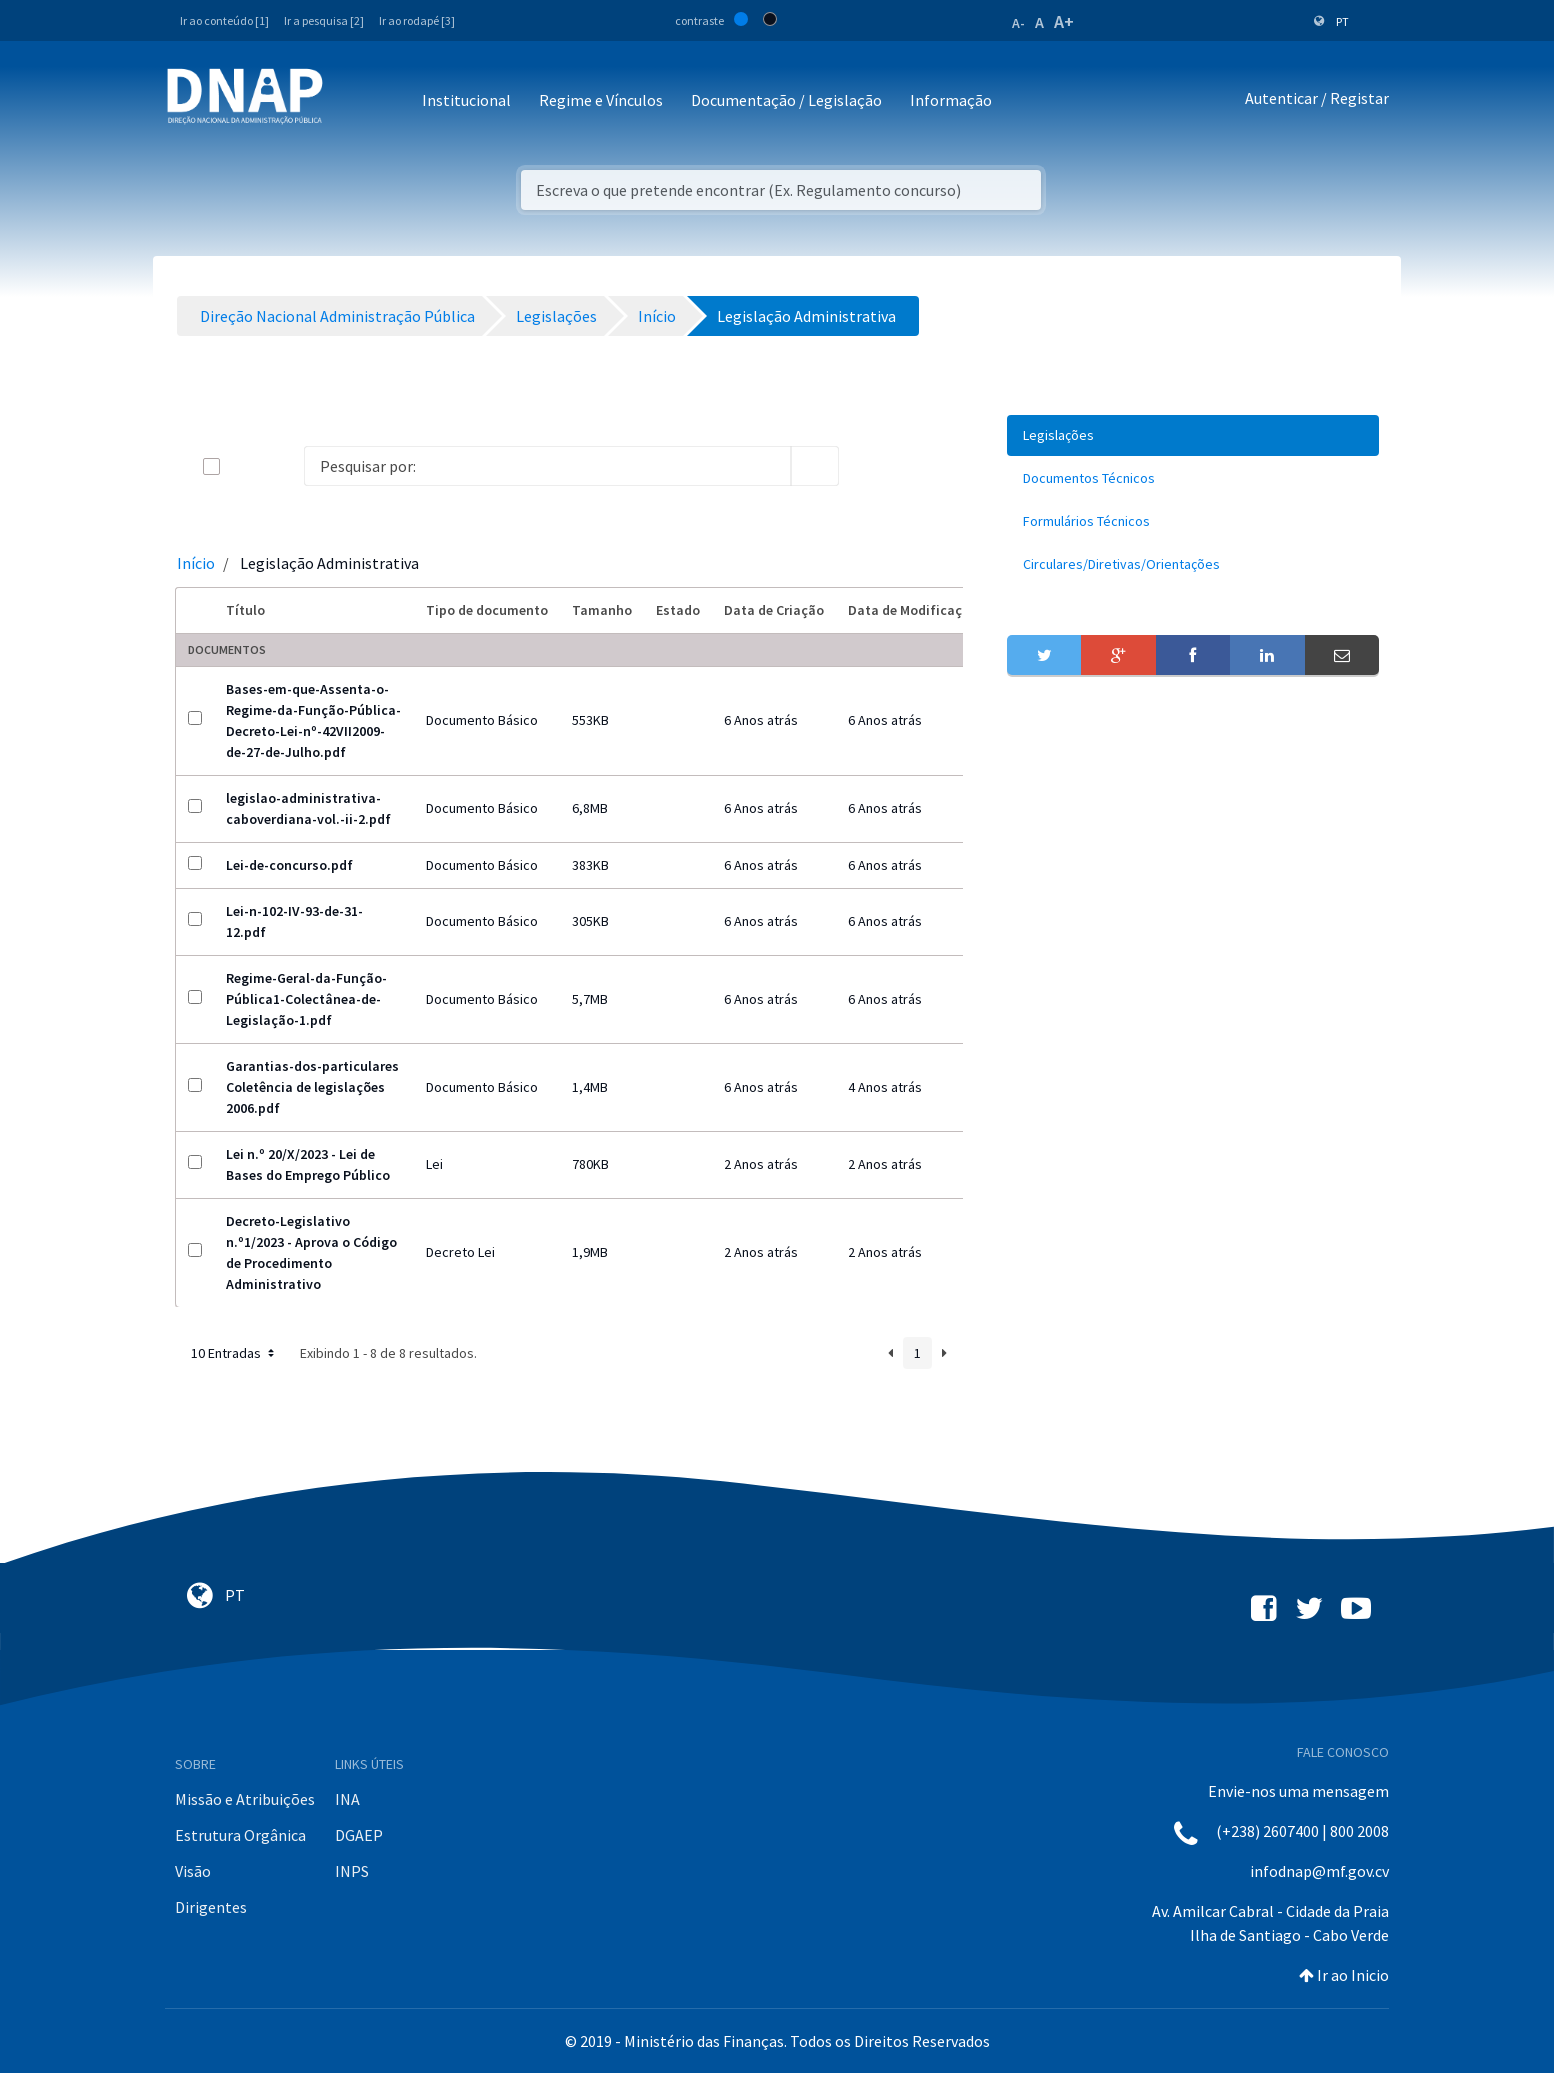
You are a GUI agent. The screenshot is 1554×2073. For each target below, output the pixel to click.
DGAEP (359, 1835)
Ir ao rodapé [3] (417, 20)
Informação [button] (951, 100)
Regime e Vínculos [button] (601, 100)
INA (347, 1799)
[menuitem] (1193, 435)
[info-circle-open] (871, 466)
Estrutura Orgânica (240, 1835)
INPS (352, 1871)
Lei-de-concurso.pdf (289, 865)
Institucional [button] (466, 100)
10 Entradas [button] (234, 1353)
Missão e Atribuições (245, 1799)
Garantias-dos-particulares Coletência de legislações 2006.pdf (312, 1087)
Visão (193, 1871)
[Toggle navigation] (351, 101)
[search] (815, 466)
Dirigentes (211, 1907)
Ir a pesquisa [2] (324, 20)
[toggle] (244, 466)
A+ (1064, 21)
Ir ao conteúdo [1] (224, 20)
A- (1018, 23)
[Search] (547, 466)
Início (196, 563)
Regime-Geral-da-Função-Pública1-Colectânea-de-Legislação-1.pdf (306, 999)
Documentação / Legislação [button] (786, 100)
